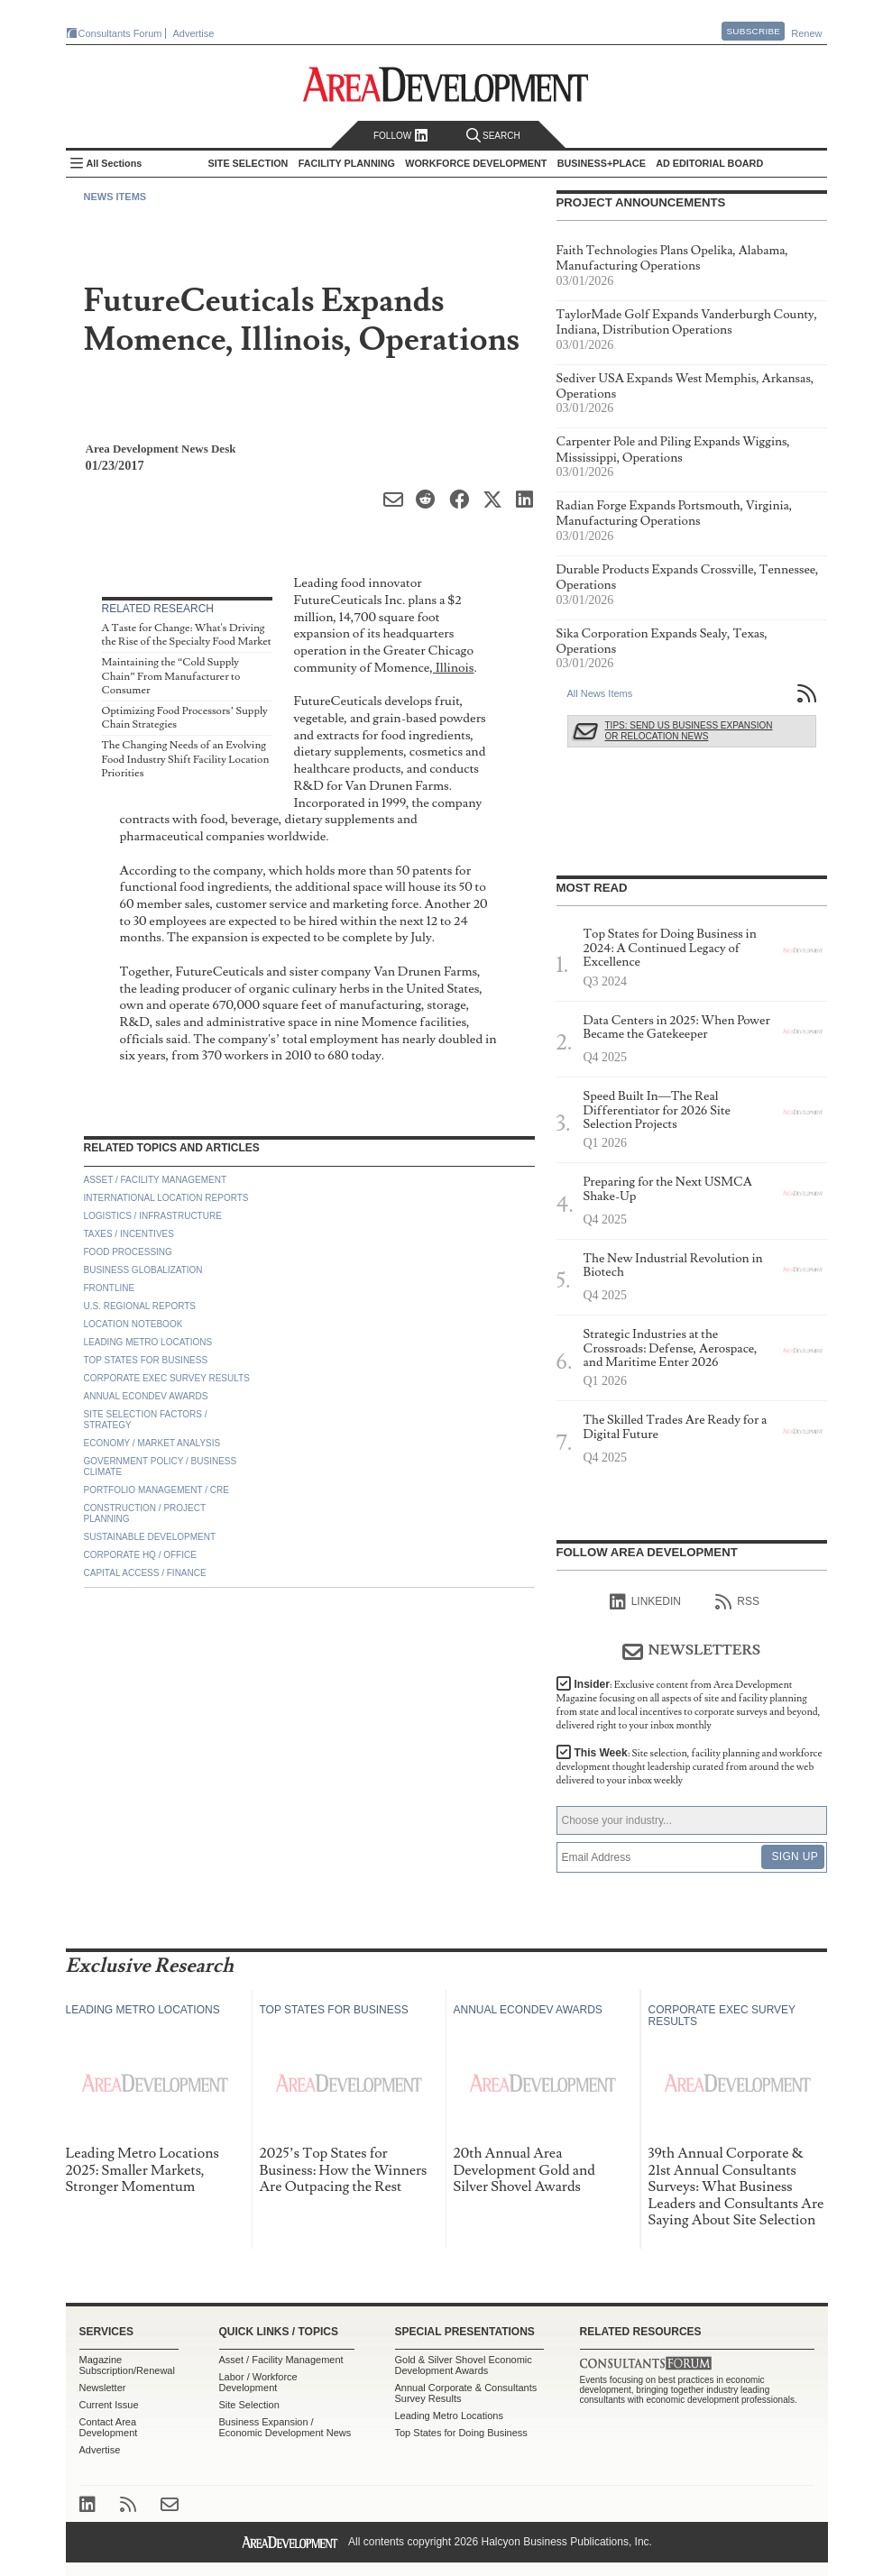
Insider (688, 1705)
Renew (806, 33)
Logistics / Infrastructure (153, 1216)
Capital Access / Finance (145, 1573)
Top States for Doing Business (461, 2432)
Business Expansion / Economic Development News (285, 2427)
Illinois (453, 667)
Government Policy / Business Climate (160, 1466)
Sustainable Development (150, 1537)
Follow (400, 136)
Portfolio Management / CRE (156, 1490)
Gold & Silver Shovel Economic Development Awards (463, 2365)
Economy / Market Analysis (152, 1443)
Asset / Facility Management (155, 1180)
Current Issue (109, 2404)
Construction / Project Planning (145, 1513)
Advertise (194, 33)
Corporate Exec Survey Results (167, 1378)
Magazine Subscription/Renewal (127, 2365)
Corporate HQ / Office (140, 1555)
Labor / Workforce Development (258, 2382)
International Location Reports (166, 1198)
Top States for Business (146, 1360)
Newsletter (102, 2387)
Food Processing (128, 1252)
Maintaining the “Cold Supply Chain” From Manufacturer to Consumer (171, 676)
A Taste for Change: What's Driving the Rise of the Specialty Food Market (186, 635)
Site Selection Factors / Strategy (145, 1419)
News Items (115, 196)
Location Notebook (133, 1324)
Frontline (109, 1288)
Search (493, 136)
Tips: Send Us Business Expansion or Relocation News (689, 730)
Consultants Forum (120, 33)
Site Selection (249, 2404)
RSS (737, 1602)
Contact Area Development (108, 2427)
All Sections (115, 163)
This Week (689, 1766)
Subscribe (753, 31)
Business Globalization (143, 1270)
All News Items (600, 693)
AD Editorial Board (709, 163)
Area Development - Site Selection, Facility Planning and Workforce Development (446, 84)
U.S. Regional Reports (140, 1306)
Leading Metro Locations (148, 1342)
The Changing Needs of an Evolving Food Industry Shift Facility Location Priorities (186, 759)
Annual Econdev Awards (146, 1396)
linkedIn (645, 1602)
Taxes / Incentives (129, 1234)
